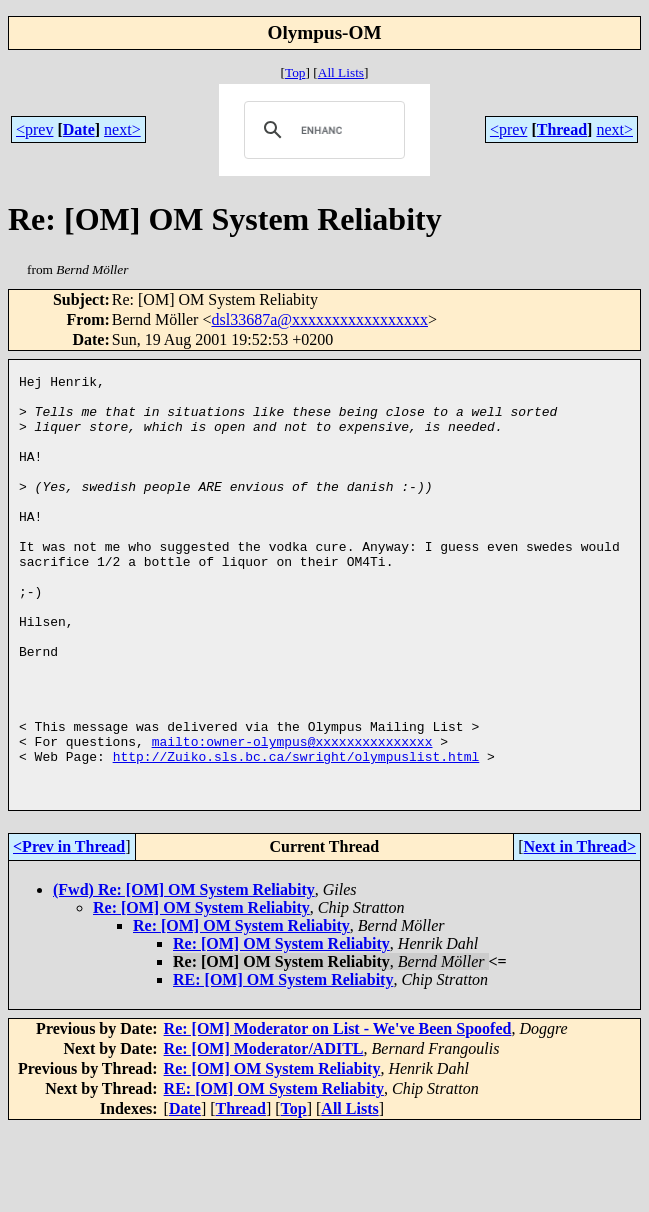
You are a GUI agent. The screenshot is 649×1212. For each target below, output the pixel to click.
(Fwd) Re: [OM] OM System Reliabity (184, 973)
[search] (321, 130)
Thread (562, 129)
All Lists (341, 72)
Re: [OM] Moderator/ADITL (264, 1132)
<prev (34, 129)
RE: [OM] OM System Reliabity (283, 1063)
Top (295, 72)
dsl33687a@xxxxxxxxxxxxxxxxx (319, 319)
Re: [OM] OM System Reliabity (201, 991)
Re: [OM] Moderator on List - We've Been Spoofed (338, 1112)
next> (122, 129)
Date (79, 129)
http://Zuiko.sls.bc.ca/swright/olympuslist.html (296, 834)
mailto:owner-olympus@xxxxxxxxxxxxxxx (292, 816)
